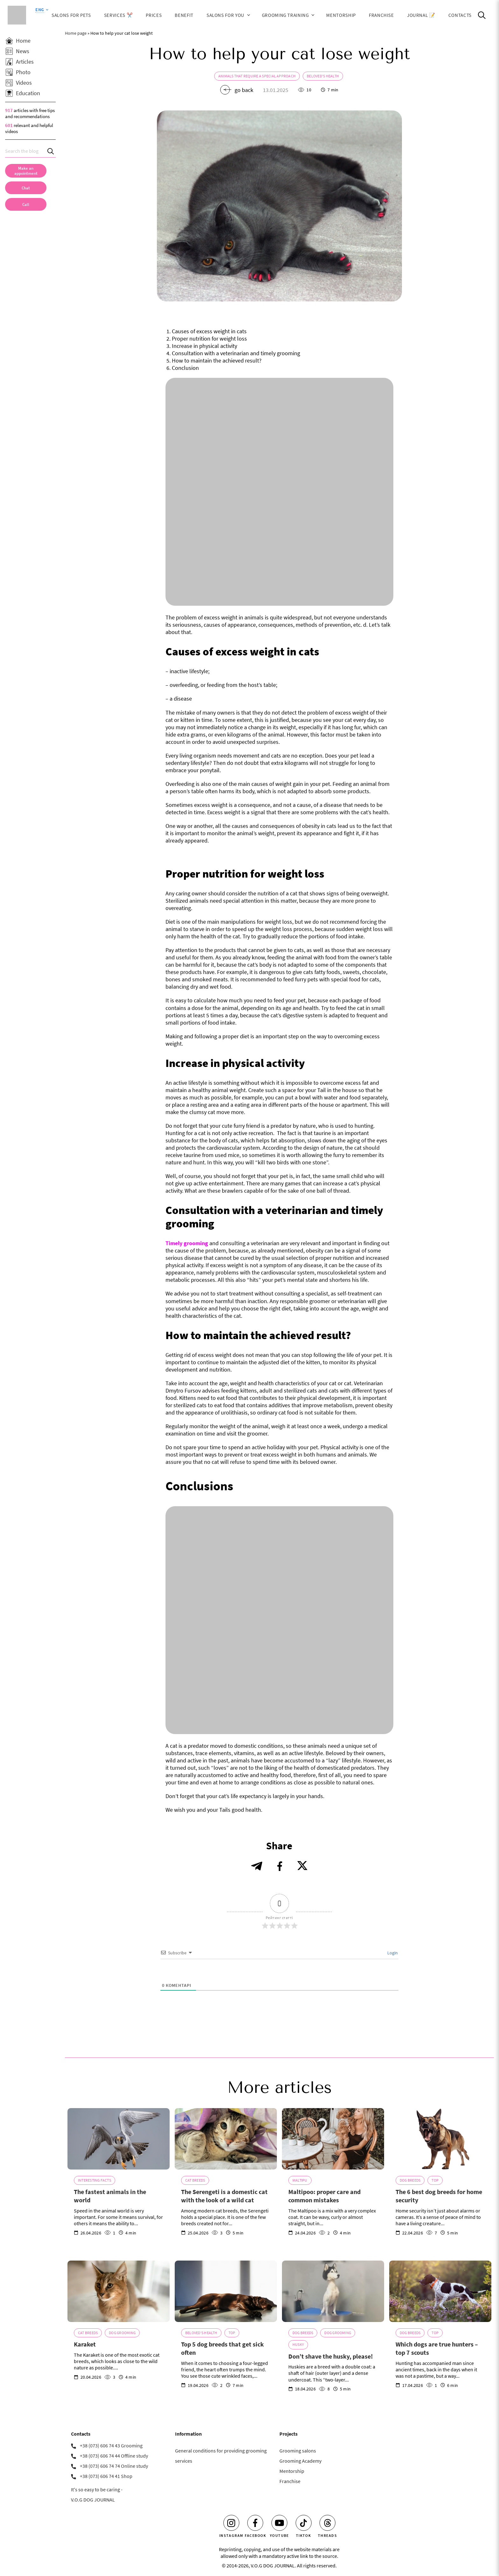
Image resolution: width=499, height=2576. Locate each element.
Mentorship (340, 15)
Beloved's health (323, 76)
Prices (154, 15)
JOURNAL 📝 (421, 15)
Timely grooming (186, 1243)
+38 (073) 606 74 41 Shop (106, 2476)
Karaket (85, 2344)
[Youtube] (279, 2523)
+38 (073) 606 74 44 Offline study (114, 2455)
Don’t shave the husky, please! (330, 2356)
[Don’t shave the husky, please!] (333, 2291)
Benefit (184, 15)
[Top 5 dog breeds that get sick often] (226, 2291)
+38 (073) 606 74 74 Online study (114, 2466)
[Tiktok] (304, 2523)
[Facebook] (255, 2523)
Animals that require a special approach (257, 76)
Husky (298, 2344)
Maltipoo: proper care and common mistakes (324, 2196)
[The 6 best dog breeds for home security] (440, 2139)
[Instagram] (231, 2523)
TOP (435, 2180)
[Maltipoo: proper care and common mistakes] (333, 2139)
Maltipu (299, 2180)
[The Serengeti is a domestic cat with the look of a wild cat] (226, 2139)
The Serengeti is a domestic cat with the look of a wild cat (224, 2196)
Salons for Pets (71, 15)
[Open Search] (482, 15)
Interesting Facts (94, 2180)
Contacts (460, 15)
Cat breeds (195, 2180)
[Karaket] (118, 2291)
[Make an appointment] (25, 171)
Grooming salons (297, 2450)
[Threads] (327, 2523)
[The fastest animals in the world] (118, 2139)
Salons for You (225, 15)
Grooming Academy (300, 2461)
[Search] (51, 151)
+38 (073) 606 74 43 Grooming (111, 2445)
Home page (76, 33)
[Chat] (25, 187)
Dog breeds (410, 2180)
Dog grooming (122, 2332)
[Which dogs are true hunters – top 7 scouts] (440, 2291)
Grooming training (285, 15)
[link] (25, 204)
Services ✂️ (118, 15)
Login (392, 1953)
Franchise (381, 15)
